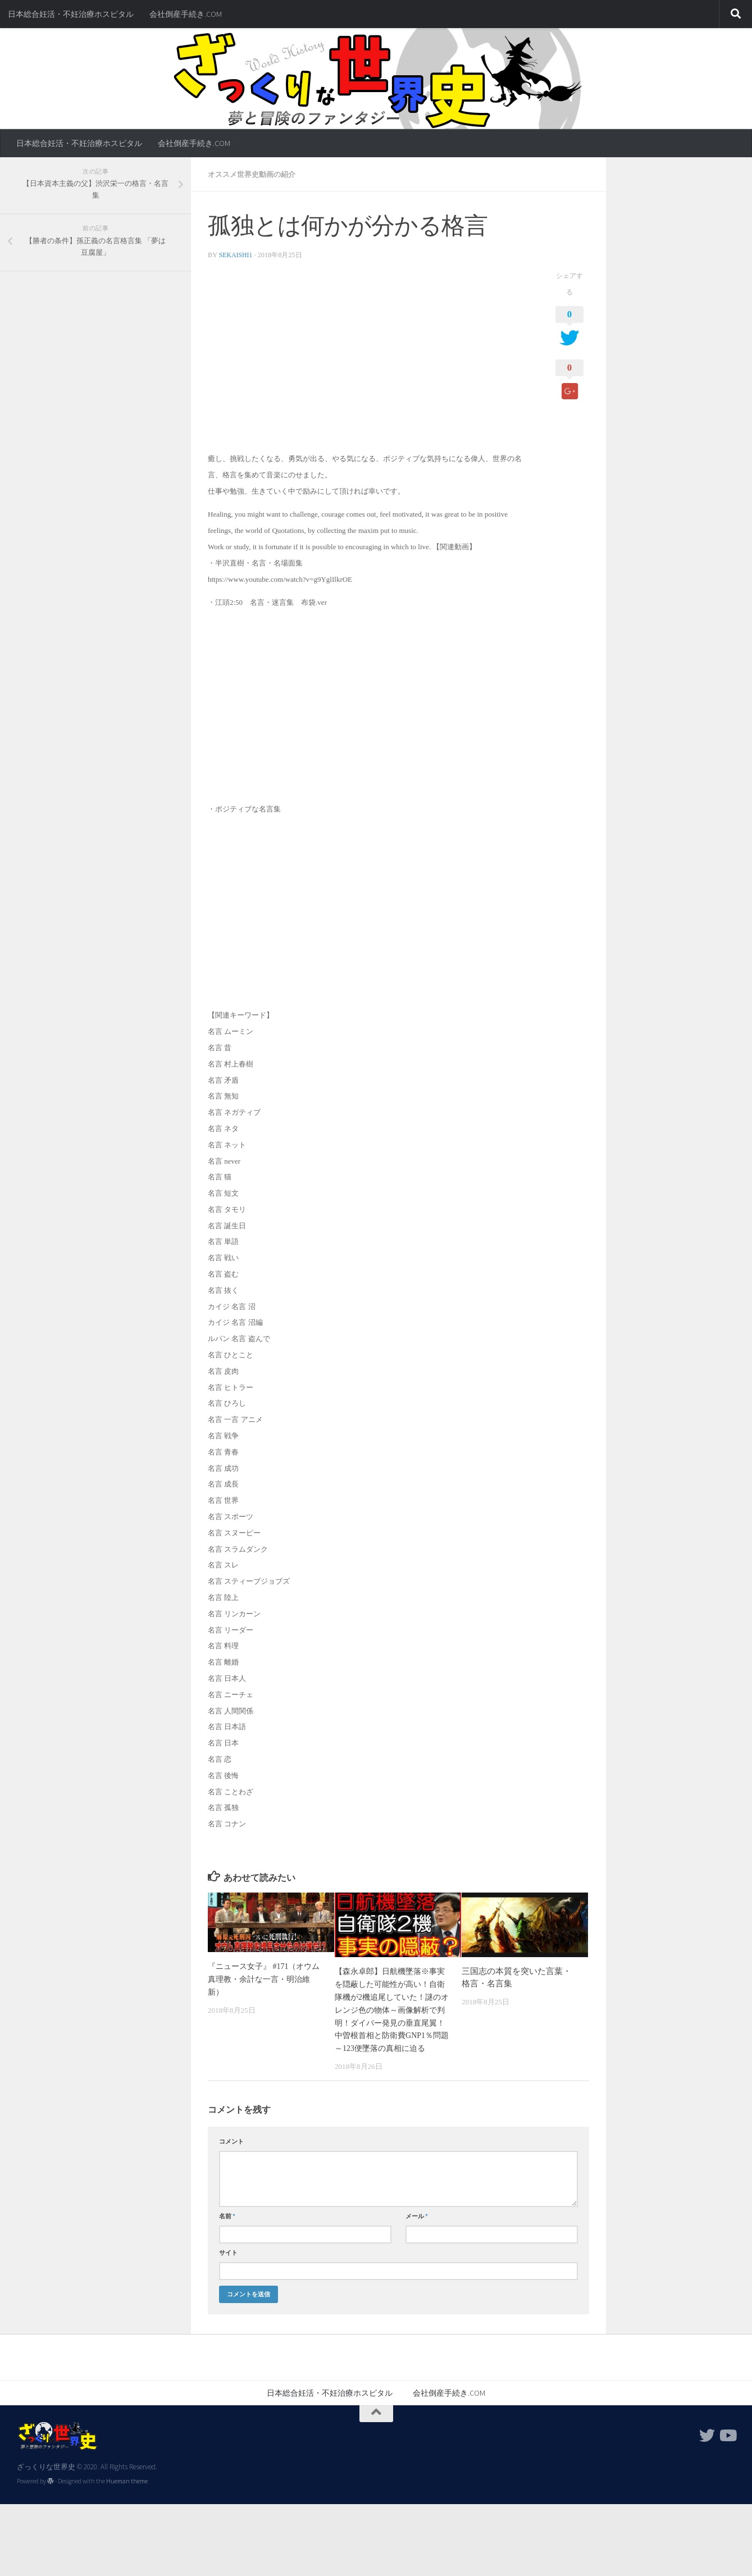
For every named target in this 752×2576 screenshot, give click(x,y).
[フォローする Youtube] (727, 2446)
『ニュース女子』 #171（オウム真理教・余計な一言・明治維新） (264, 1978)
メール (416, 2226)
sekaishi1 (236, 254)
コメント (231, 2151)
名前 (227, 2226)
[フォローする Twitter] (707, 2446)
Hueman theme (127, 2491)
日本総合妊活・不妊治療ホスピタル (71, 14)
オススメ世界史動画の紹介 (255, 174)
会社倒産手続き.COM (185, 14)
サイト (228, 2263)
